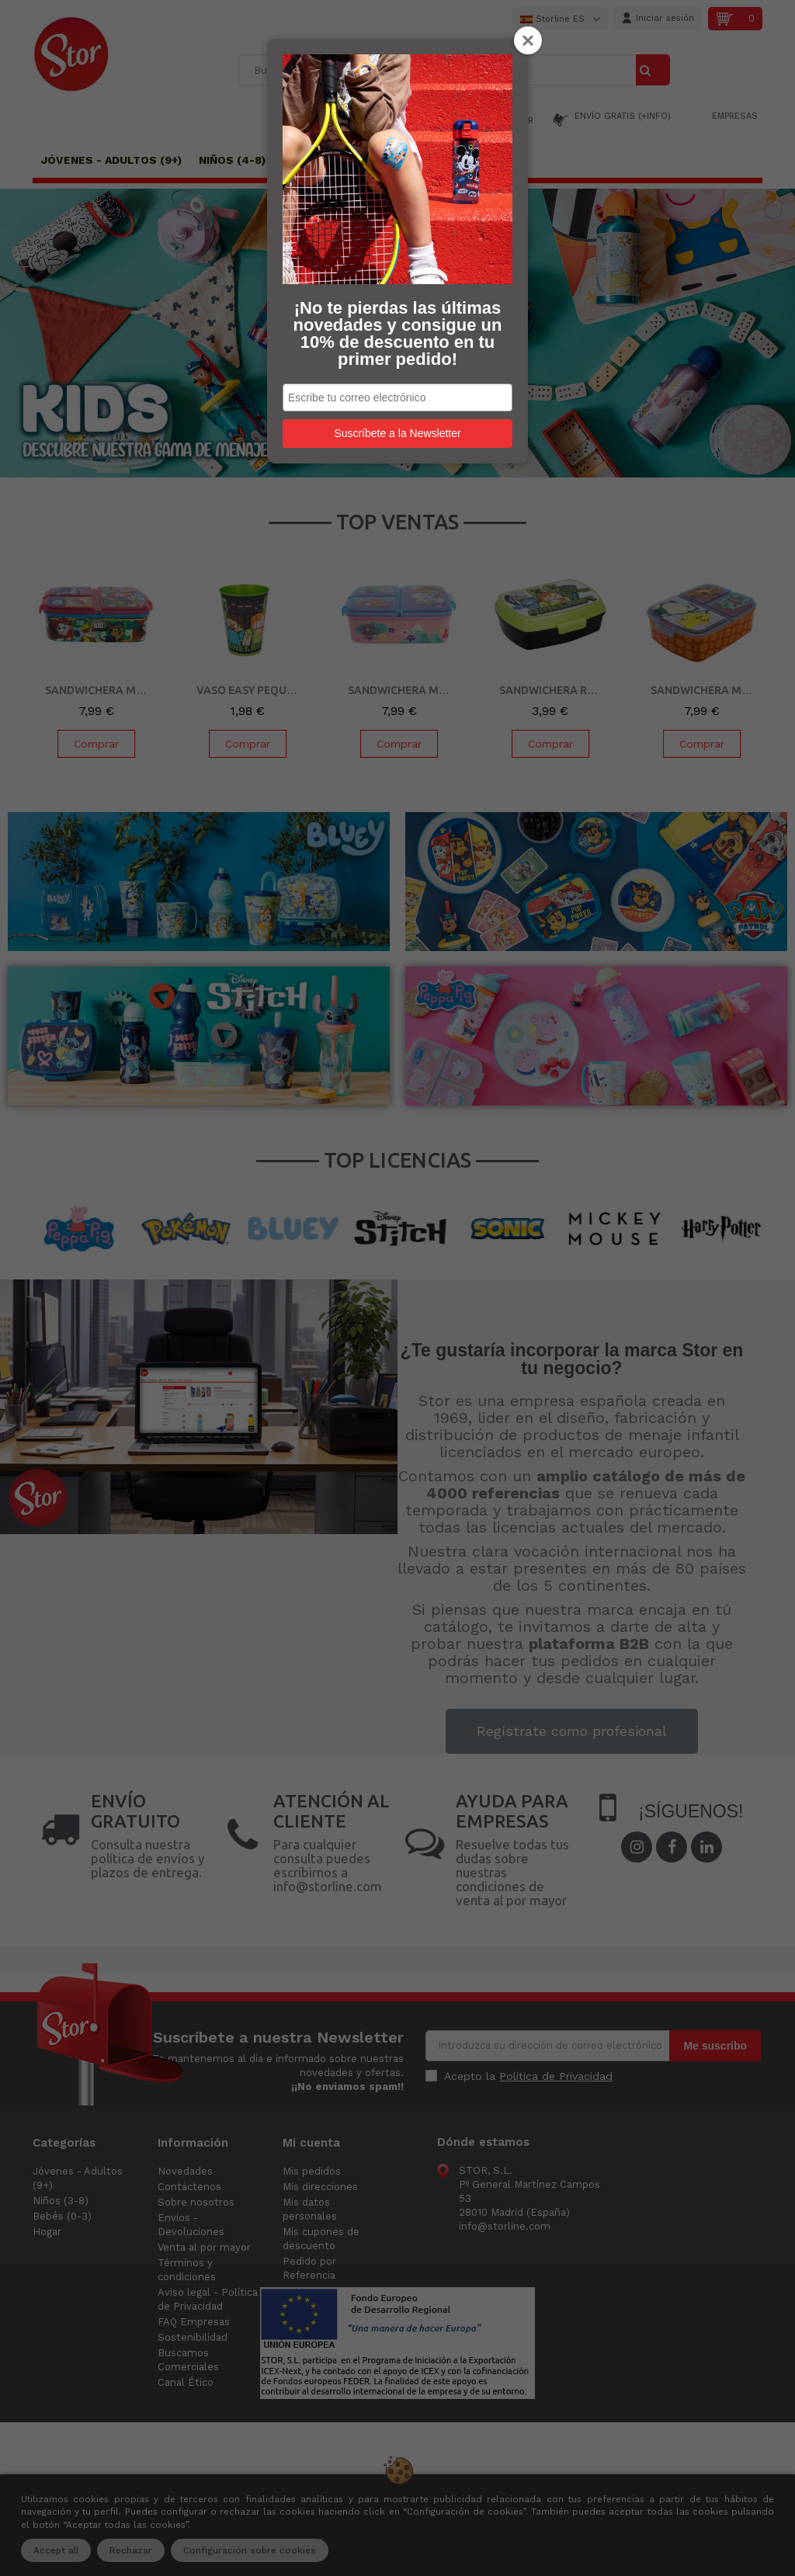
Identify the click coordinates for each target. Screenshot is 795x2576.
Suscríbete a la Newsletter (397, 433)
